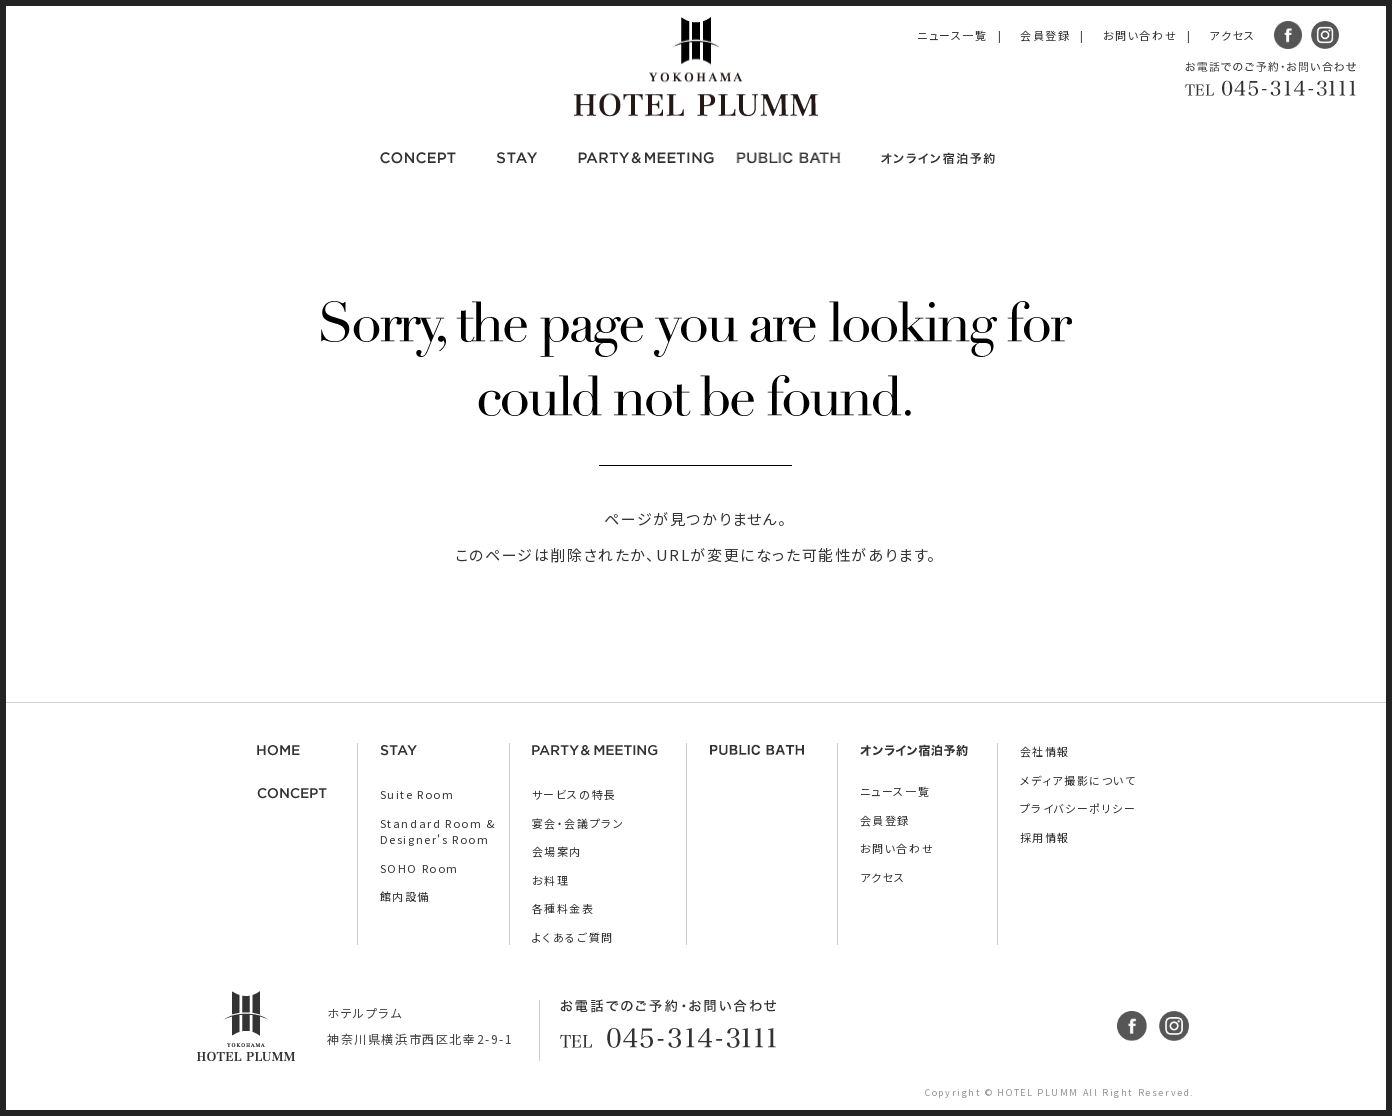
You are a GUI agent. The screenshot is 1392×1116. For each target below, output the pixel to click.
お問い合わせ (1140, 35)
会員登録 (1045, 35)
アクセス (1232, 35)
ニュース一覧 (952, 35)
